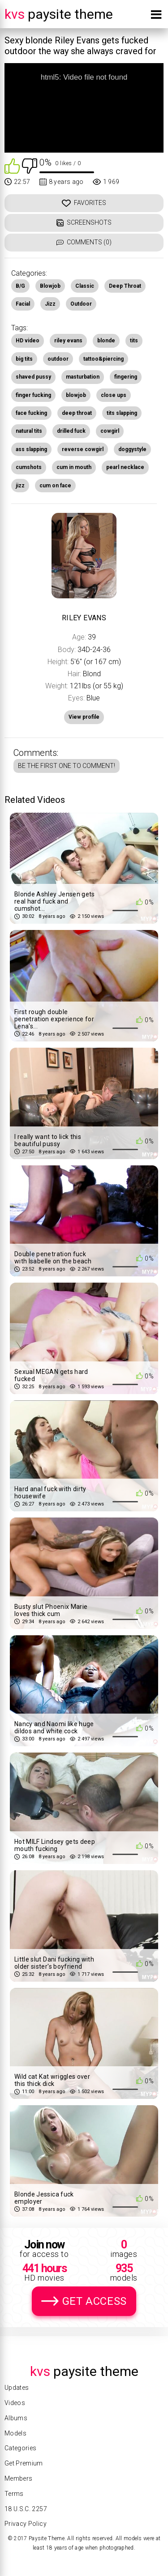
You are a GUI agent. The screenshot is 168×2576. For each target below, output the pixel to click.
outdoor (58, 359)
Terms (14, 2493)
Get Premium (23, 2463)
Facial (23, 304)
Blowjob (50, 286)
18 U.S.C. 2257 (25, 2508)
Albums (15, 2418)
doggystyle (132, 449)
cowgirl (109, 431)
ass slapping (31, 449)
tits (134, 340)
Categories (20, 2448)
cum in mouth (73, 467)
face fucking (31, 413)
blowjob (76, 395)
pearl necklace (125, 467)
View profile (84, 717)
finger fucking (33, 395)
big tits (24, 359)
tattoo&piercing (103, 359)
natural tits (29, 431)
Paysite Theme (58, 14)
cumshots (29, 467)
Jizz (50, 304)
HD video (27, 340)
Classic (84, 286)
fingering (125, 377)
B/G (20, 286)
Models (15, 2433)
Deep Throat (125, 286)
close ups (113, 395)
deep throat (77, 413)
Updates (16, 2387)
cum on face (55, 485)
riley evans (68, 340)
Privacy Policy (25, 2523)
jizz (20, 485)
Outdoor (81, 304)
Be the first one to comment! (66, 765)
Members (18, 2478)
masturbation (82, 377)
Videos (14, 2402)
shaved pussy (33, 377)
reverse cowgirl (82, 449)
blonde (106, 340)
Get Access (94, 2301)
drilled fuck (71, 431)
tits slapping (122, 413)
